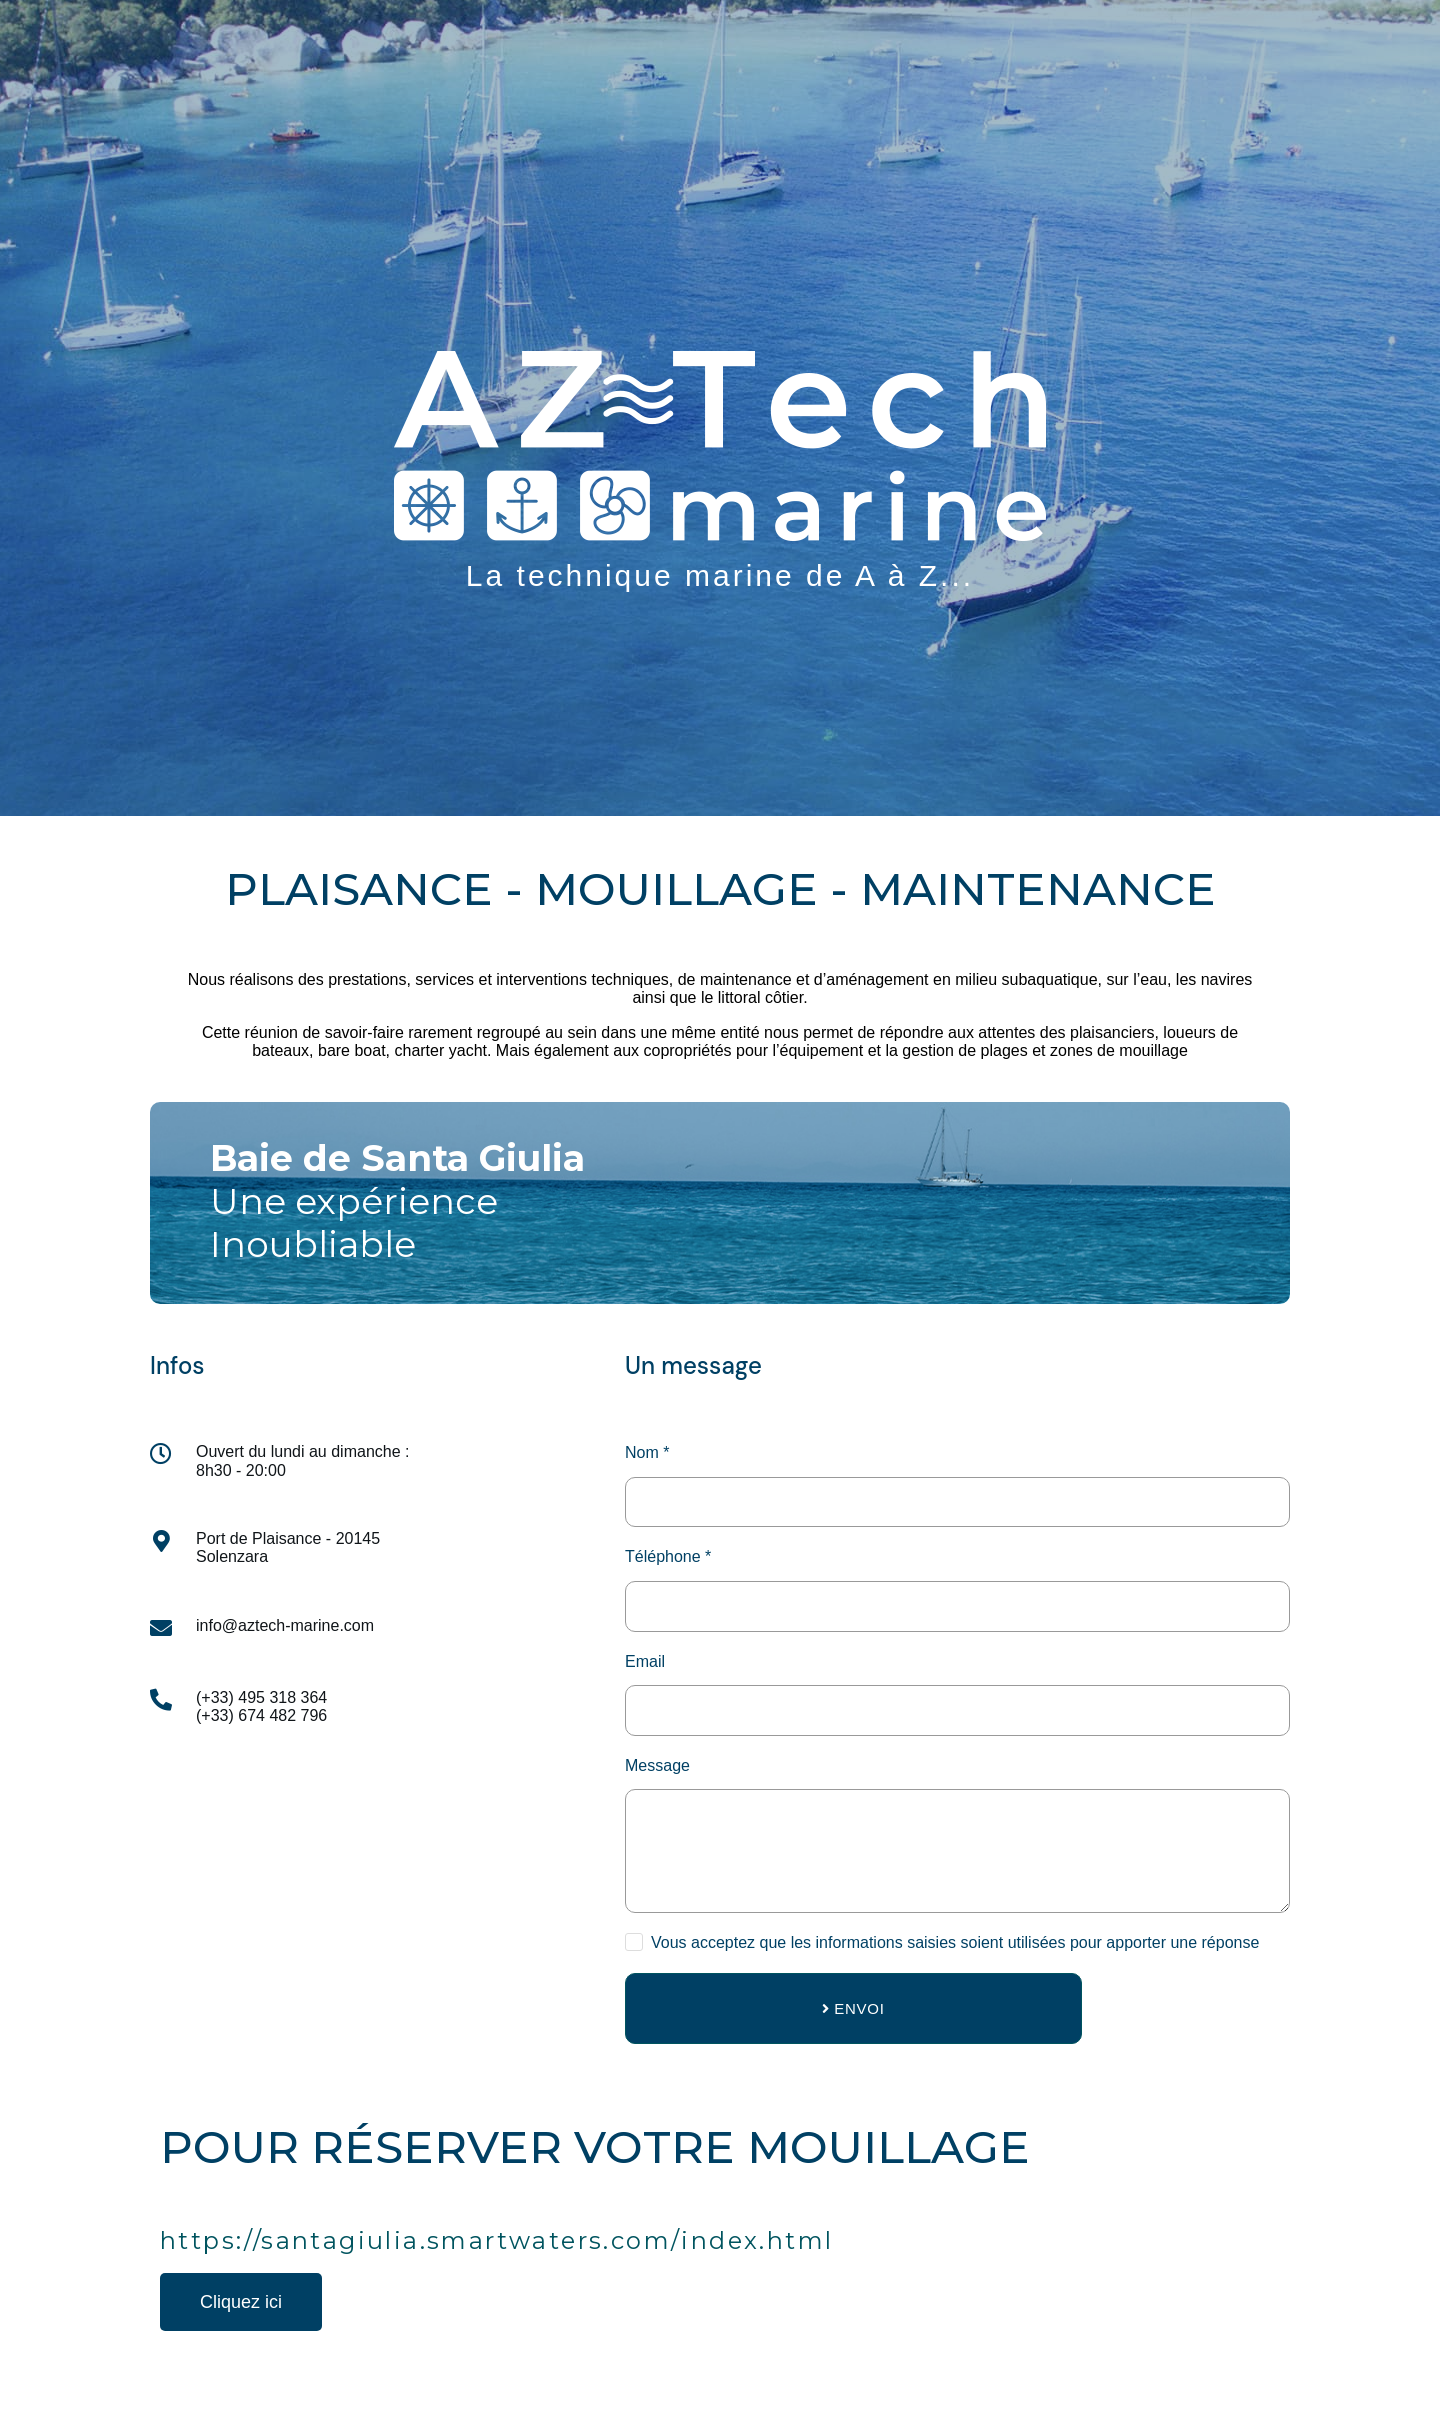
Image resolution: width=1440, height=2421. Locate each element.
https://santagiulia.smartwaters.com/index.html (496, 2240)
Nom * (647, 1452)
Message (657, 1765)
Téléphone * (668, 1556)
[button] (241, 2302)
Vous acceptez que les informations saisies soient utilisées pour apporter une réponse (955, 1942)
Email (645, 1661)
